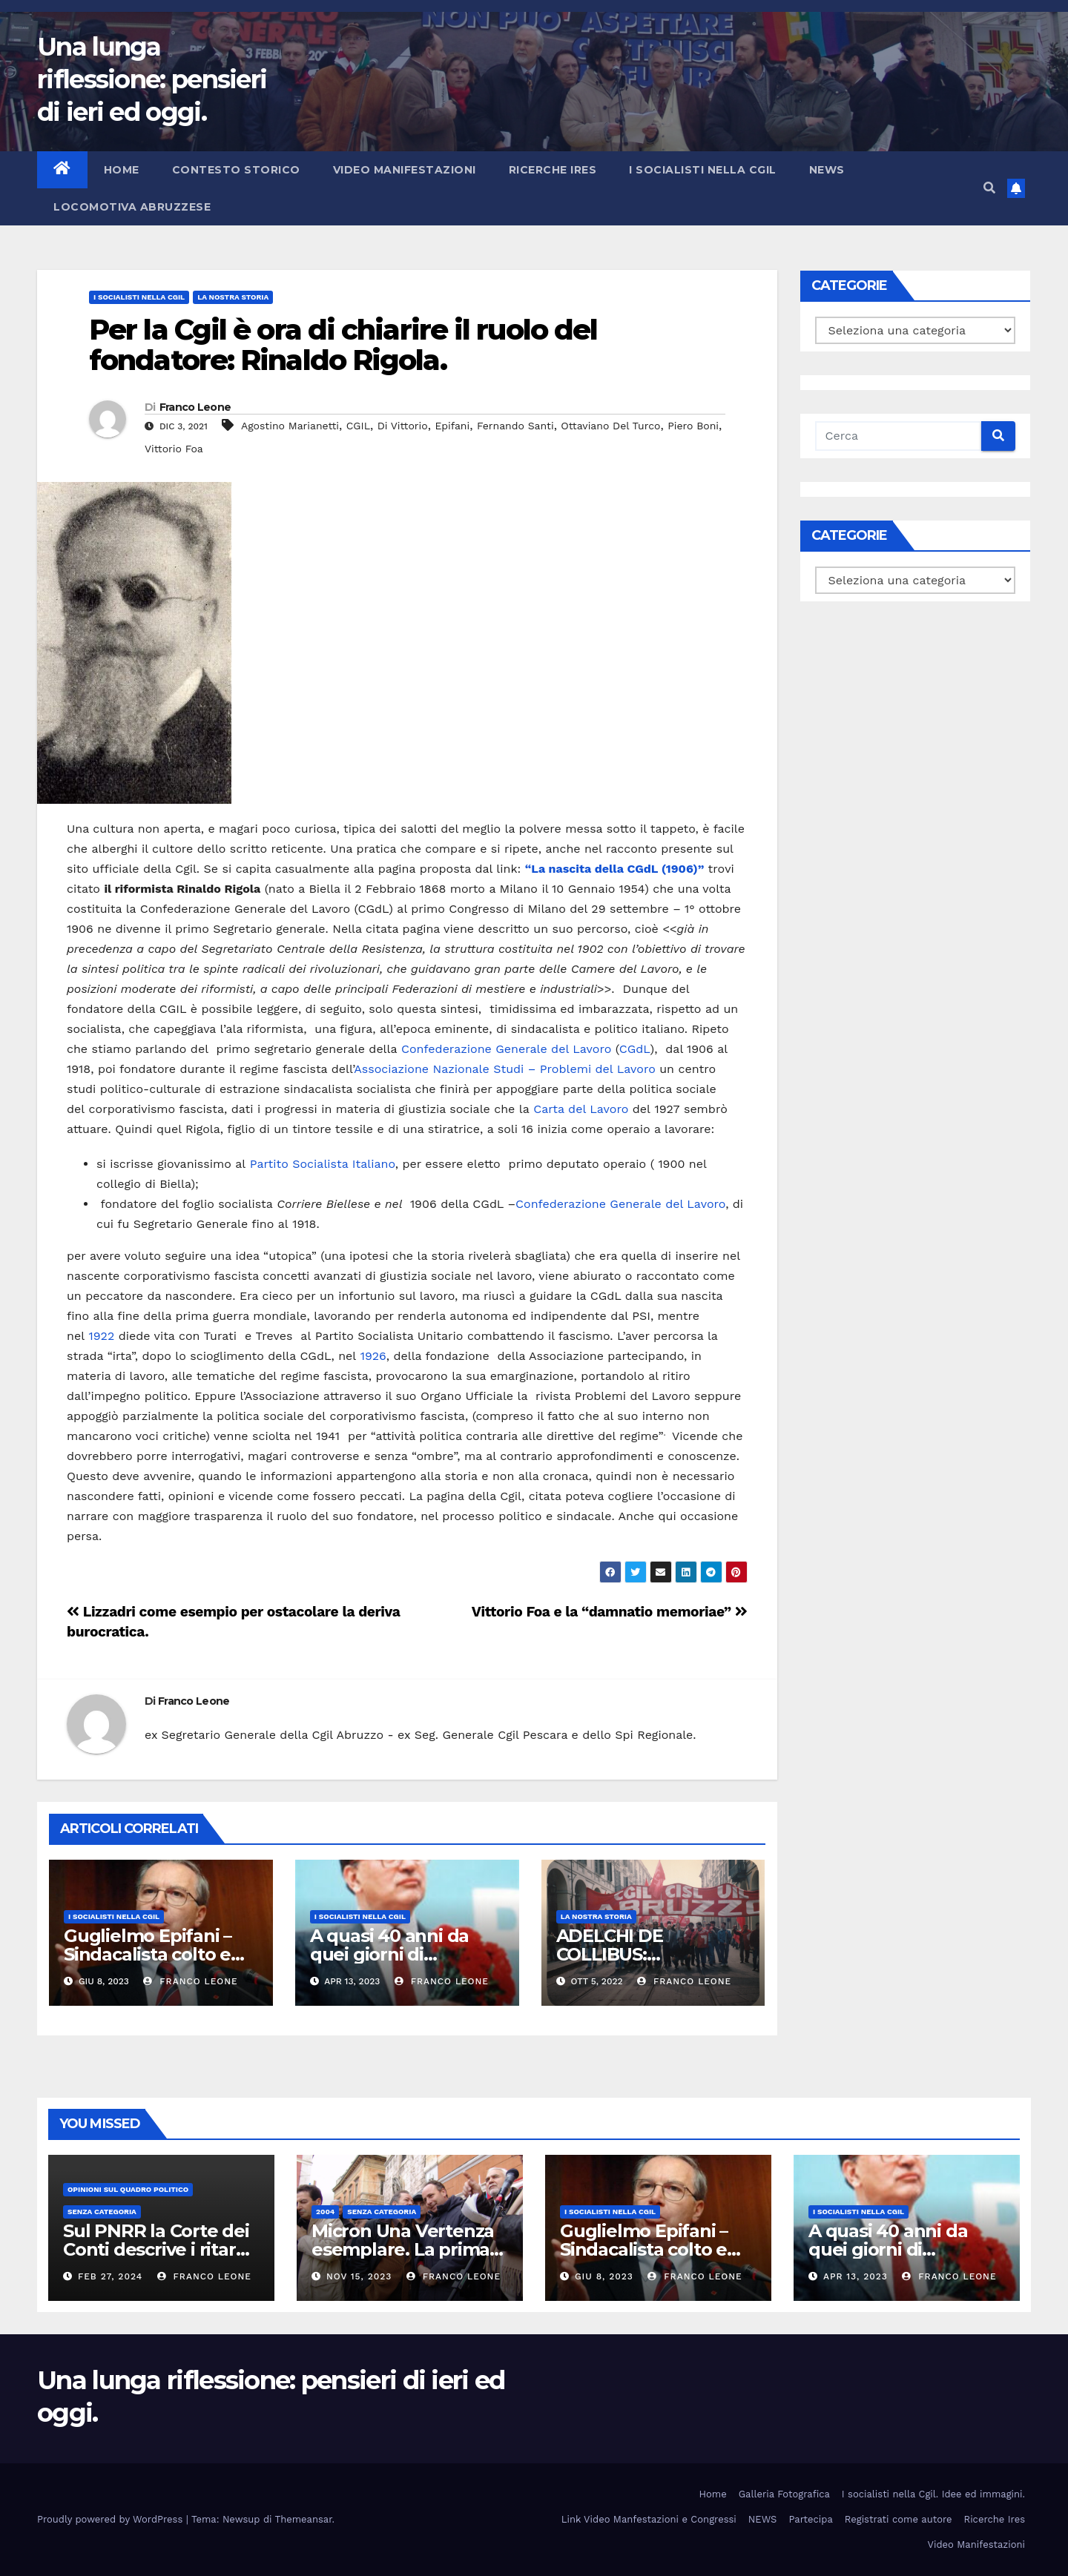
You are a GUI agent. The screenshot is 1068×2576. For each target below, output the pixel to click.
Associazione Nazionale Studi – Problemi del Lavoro (504, 1069)
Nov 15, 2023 (359, 2276)
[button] (989, 188)
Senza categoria (101, 2211)
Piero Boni (693, 426)
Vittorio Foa (174, 449)
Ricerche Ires (553, 169)
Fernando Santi (515, 426)
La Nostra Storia (232, 297)
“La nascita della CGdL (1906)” (615, 869)
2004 (325, 2211)
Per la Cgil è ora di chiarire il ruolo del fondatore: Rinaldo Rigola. (343, 345)
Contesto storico (236, 169)
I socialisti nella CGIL (703, 169)
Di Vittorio (403, 426)
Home (121, 169)
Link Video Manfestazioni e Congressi (648, 2519)
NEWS (827, 169)
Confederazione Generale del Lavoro (506, 1049)
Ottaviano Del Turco (610, 426)
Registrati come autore (898, 2519)
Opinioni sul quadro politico (127, 2189)
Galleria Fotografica (784, 2494)
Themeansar (303, 2519)
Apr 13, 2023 (855, 2276)
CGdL (634, 1049)
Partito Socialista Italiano (322, 1164)
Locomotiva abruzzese (132, 207)
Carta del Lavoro (580, 1109)
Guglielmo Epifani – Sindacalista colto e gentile (147, 1954)
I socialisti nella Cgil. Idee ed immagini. (933, 2494)
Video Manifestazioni (404, 169)
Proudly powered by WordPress (111, 2519)
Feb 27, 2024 (110, 2276)
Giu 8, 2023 (604, 2276)
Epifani (452, 426)
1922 (102, 1336)
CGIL (358, 426)
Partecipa (810, 2519)
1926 (373, 1356)
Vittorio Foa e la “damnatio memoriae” (610, 1611)
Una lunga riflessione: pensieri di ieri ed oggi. (151, 79)
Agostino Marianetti (290, 426)
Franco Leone (195, 407)
